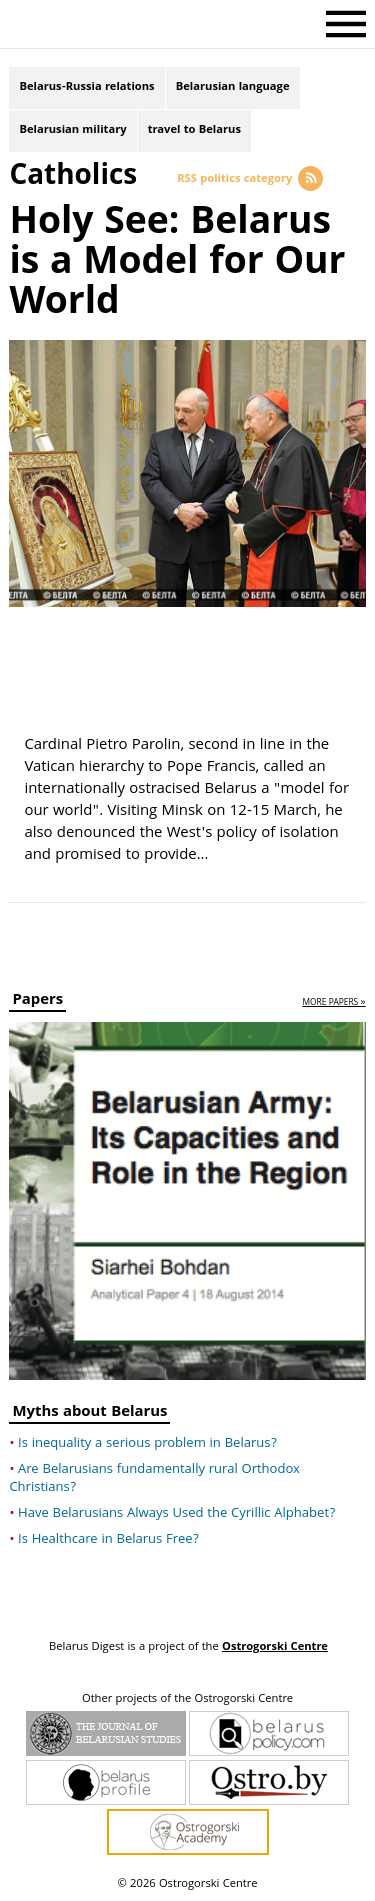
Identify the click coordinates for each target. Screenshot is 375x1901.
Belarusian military (72, 130)
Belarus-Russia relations (86, 87)
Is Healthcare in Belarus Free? (108, 1540)
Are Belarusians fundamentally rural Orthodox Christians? (154, 1479)
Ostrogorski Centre (275, 1647)
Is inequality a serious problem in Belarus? (147, 1444)
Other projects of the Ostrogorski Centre (187, 1700)
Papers (37, 1002)
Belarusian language (233, 87)
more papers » (333, 1003)
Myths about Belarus (89, 1414)
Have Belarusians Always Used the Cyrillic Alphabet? (176, 1514)
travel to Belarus (194, 130)
